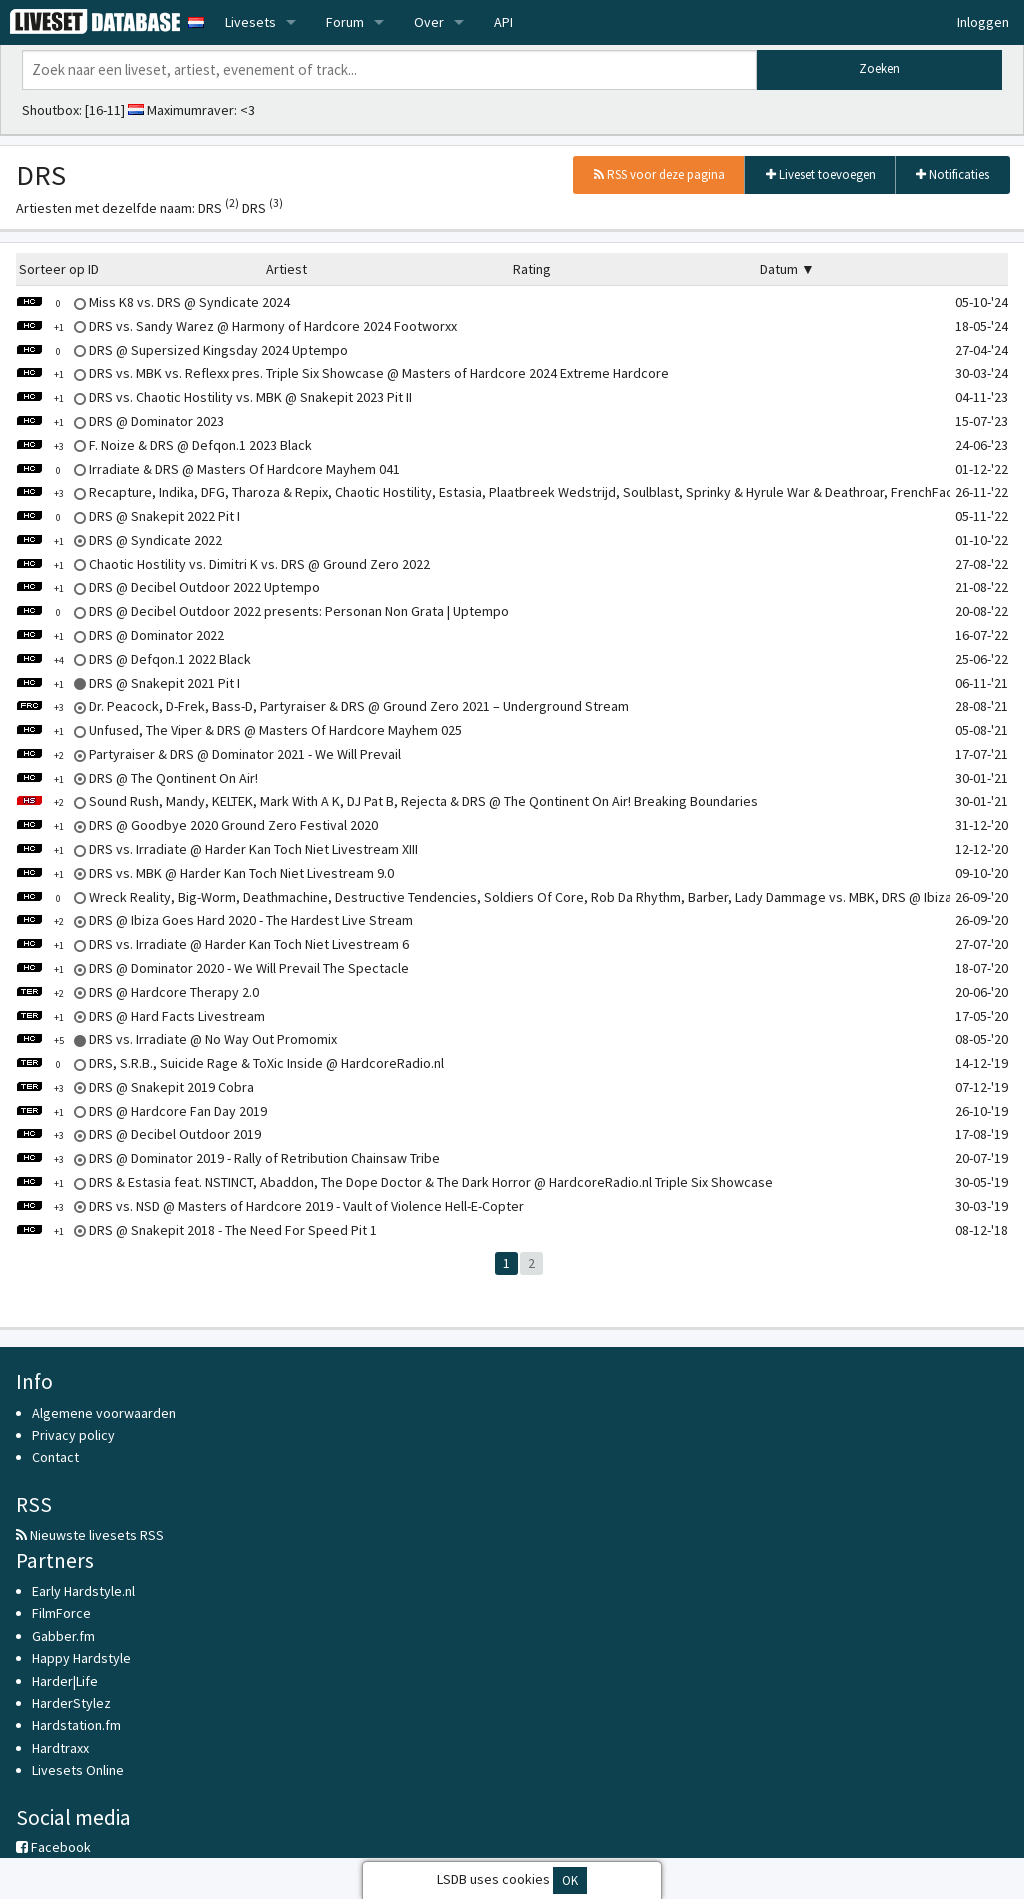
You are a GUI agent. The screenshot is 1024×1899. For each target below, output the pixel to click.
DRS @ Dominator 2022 (120, 635)
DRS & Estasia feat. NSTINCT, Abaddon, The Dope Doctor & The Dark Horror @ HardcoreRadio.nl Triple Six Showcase (394, 1182)
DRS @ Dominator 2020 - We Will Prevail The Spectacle (212, 968)
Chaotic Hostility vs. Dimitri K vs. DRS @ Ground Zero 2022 (223, 564)
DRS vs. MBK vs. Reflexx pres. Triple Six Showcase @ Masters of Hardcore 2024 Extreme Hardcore (342, 373)
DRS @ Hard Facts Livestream (140, 1016)
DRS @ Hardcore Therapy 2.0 (137, 992)
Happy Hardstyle (81, 1658)
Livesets (250, 22)
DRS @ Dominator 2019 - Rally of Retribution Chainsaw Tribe (228, 1158)
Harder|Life (65, 1681)
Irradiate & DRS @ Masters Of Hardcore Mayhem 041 (208, 469)
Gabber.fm (63, 1636)
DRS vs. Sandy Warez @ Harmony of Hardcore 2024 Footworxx (236, 326)
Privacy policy (73, 1435)
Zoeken (879, 68)
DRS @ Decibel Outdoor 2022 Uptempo (168, 587)
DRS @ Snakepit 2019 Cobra (135, 1087)
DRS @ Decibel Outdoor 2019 (138, 1134)
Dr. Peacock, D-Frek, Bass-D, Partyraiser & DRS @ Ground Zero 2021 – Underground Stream (322, 706)
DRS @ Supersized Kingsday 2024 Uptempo (182, 350)
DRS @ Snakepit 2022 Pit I (128, 516)
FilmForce (61, 1613)
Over (429, 22)
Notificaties (952, 174)
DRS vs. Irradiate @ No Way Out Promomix (176, 1039)
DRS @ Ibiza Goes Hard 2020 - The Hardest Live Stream (214, 920)
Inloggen (983, 22)
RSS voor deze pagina (659, 174)
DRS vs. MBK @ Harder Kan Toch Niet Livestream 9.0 (205, 873)
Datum (779, 269)
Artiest (286, 269)
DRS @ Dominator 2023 (120, 421)
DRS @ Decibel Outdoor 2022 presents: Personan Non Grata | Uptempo (262, 611)
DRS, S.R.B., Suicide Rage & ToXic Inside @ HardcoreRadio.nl (230, 1063)
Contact (55, 1457)
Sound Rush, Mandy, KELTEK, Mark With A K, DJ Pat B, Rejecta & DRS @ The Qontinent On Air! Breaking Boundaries (387, 801)
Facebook (53, 1847)
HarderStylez (71, 1703)
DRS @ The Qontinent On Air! (137, 778)
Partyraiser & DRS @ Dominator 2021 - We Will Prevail (208, 754)
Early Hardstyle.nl (83, 1591)
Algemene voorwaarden (104, 1413)
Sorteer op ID (59, 269)
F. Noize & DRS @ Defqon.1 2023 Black (164, 445)
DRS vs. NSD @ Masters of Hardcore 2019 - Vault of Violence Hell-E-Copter (270, 1206)
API (503, 22)
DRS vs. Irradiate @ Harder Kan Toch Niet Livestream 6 (212, 944)
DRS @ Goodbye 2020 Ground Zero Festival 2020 (197, 825)
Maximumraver (190, 110)
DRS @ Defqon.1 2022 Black (133, 659)
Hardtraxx (60, 1748)
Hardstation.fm (76, 1725)
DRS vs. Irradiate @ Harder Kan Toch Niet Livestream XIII (217, 849)
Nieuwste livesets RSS (90, 1535)
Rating (532, 269)
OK (570, 1880)
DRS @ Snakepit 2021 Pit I (128, 683)
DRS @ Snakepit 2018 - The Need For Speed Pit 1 (196, 1230)
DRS (218, 208)
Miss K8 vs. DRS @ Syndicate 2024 (153, 302)
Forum (345, 22)
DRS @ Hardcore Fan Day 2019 (141, 1111)
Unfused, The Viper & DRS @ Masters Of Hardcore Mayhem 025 (239, 730)
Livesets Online (78, 1770)
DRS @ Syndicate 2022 (119, 540)
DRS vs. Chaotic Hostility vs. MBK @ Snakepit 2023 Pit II (214, 397)
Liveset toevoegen (821, 174)
